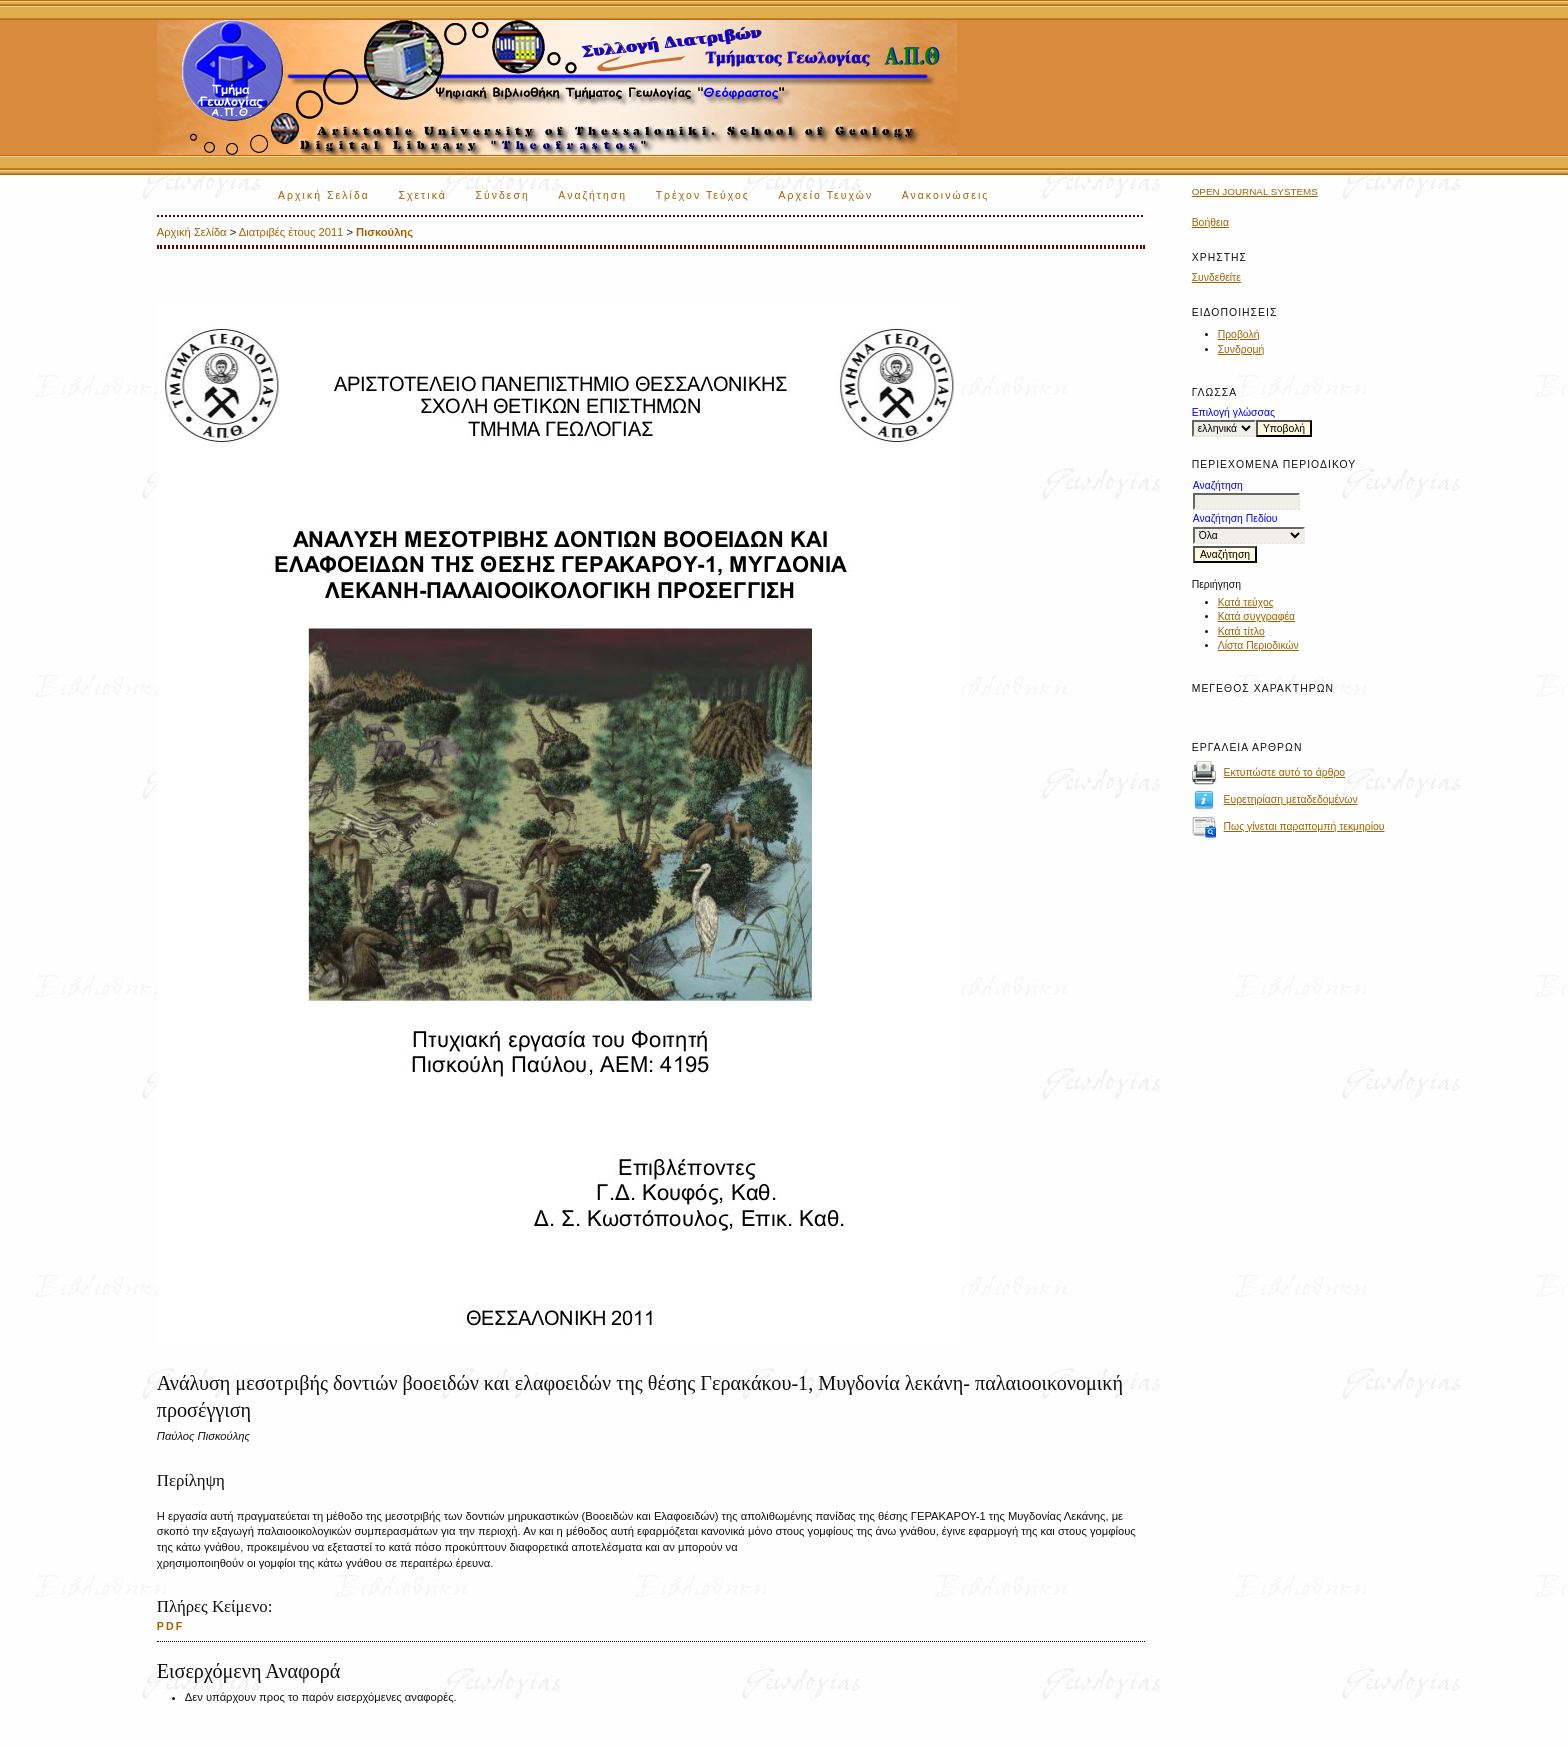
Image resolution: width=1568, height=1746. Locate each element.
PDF (171, 1626)
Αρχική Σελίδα (324, 195)
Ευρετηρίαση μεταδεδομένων (1291, 799)
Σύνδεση (502, 195)
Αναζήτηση (592, 195)
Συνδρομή (1241, 349)
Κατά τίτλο (1241, 631)
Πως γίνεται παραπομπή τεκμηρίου (1304, 826)
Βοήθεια (1210, 222)
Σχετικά (422, 195)
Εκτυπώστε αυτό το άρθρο (1285, 772)
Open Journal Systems (1255, 191)
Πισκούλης (384, 232)
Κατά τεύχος (1246, 602)
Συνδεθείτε (1216, 277)
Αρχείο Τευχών (825, 195)
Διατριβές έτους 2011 (291, 232)
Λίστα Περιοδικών (1258, 645)
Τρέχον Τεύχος (703, 195)
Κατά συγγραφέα (1256, 616)
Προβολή (1239, 334)
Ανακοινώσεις (946, 195)
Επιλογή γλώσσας (1233, 412)
